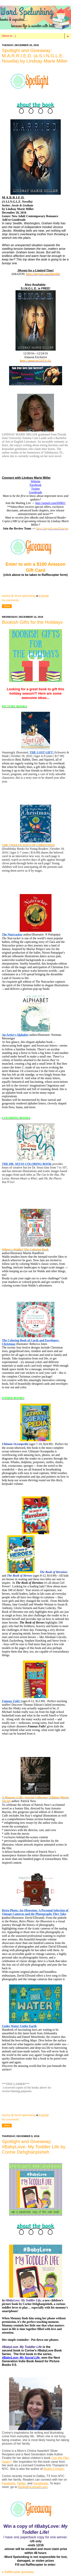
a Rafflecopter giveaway (18, 2572)
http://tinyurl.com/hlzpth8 (43, 274)
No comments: (11, 600)
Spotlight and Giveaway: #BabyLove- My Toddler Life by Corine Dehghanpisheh (34, 2147)
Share (7, 606)
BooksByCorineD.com (33, 2487)
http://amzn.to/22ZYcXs (35, 360)
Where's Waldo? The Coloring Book (25, 1249)
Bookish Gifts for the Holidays (32, 622)
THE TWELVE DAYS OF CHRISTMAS (28, 845)
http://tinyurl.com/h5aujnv (52, 528)
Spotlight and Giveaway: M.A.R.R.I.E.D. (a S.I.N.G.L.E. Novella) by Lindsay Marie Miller (35, 56)
